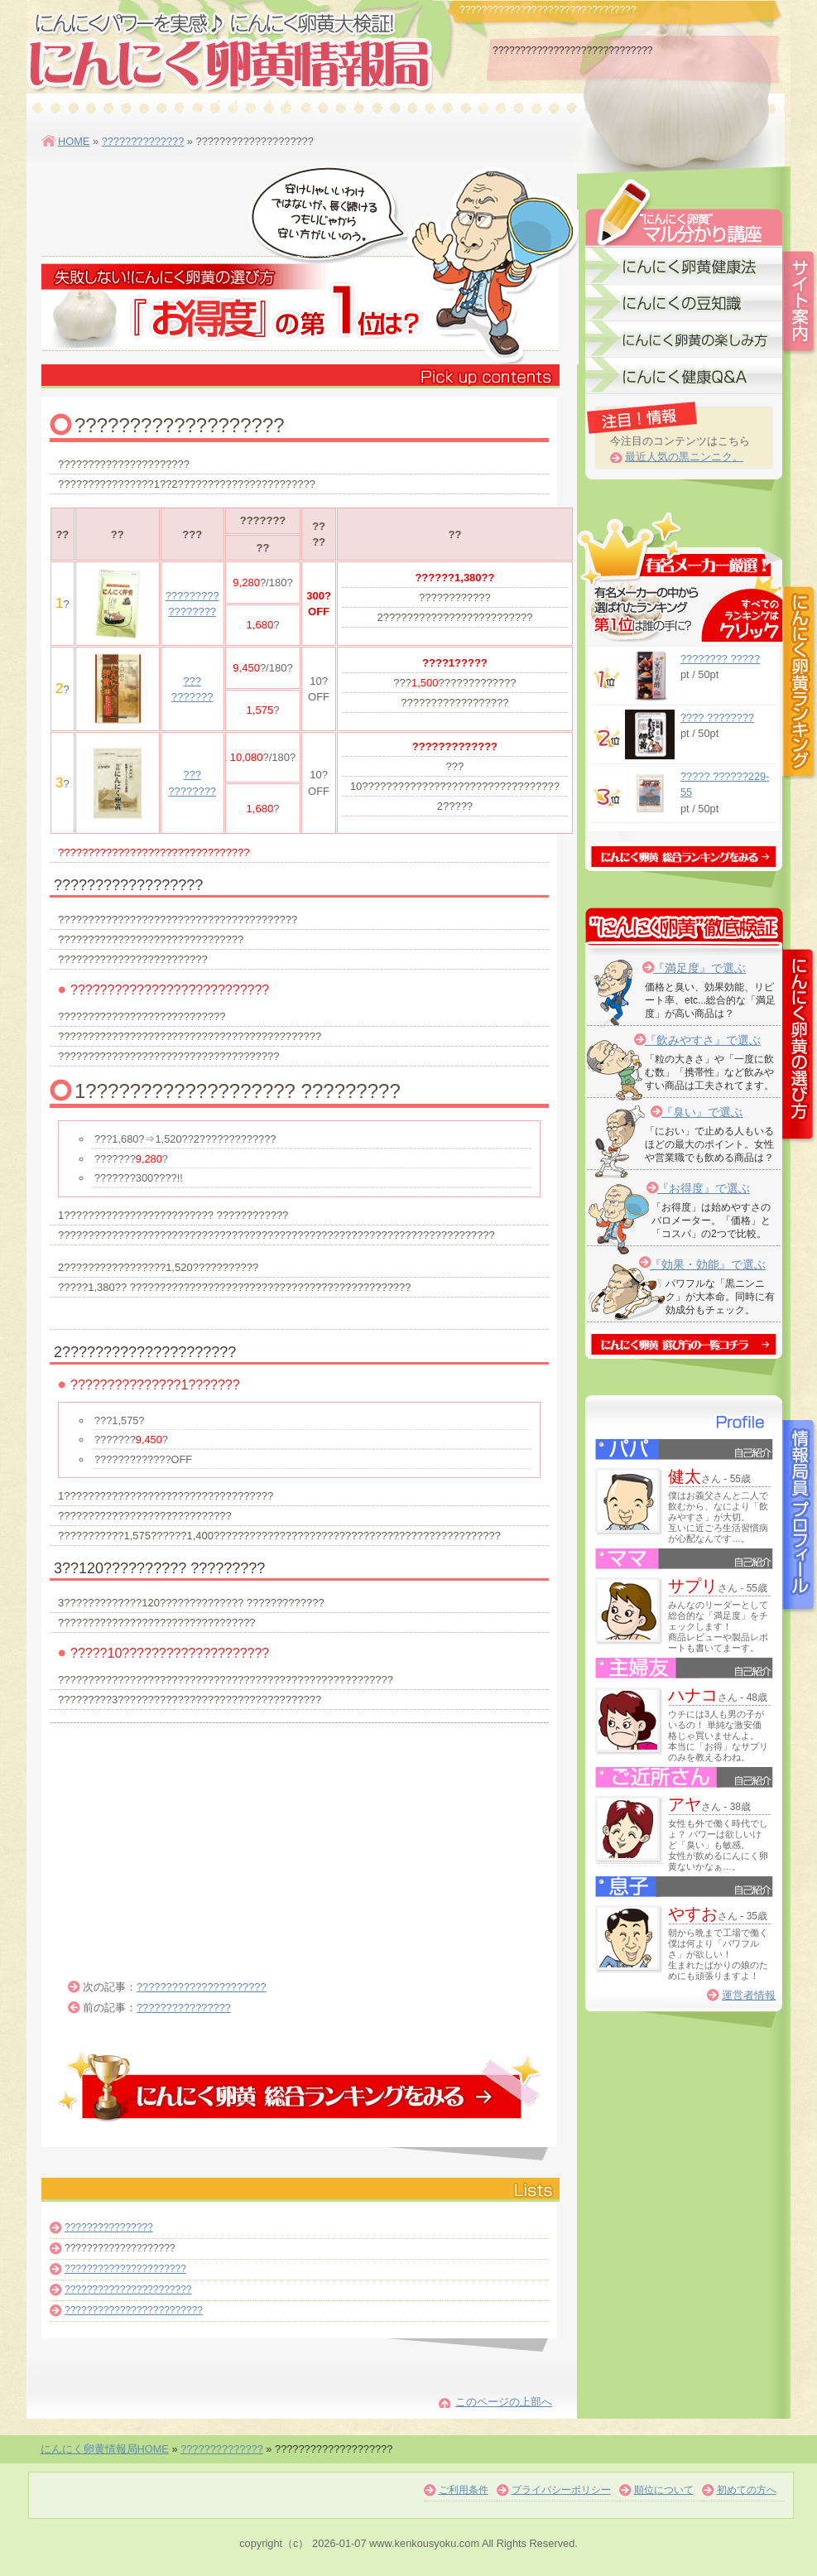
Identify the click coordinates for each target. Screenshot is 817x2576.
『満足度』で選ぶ (699, 968)
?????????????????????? (202, 1987)
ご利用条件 (463, 2490)
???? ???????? (717, 717)
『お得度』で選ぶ (703, 1188)
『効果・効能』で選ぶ (708, 1264)
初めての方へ (746, 2490)
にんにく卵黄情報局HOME (105, 2449)
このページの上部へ (503, 2401)
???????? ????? (720, 658)
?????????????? (143, 141)
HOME (73, 141)
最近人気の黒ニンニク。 (684, 456)
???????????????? (184, 2007)
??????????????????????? (128, 2289)
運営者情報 (749, 1995)
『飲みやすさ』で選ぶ (703, 1040)
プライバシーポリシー (561, 2490)
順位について (664, 2490)
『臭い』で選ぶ (702, 1112)
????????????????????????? (134, 2310)
